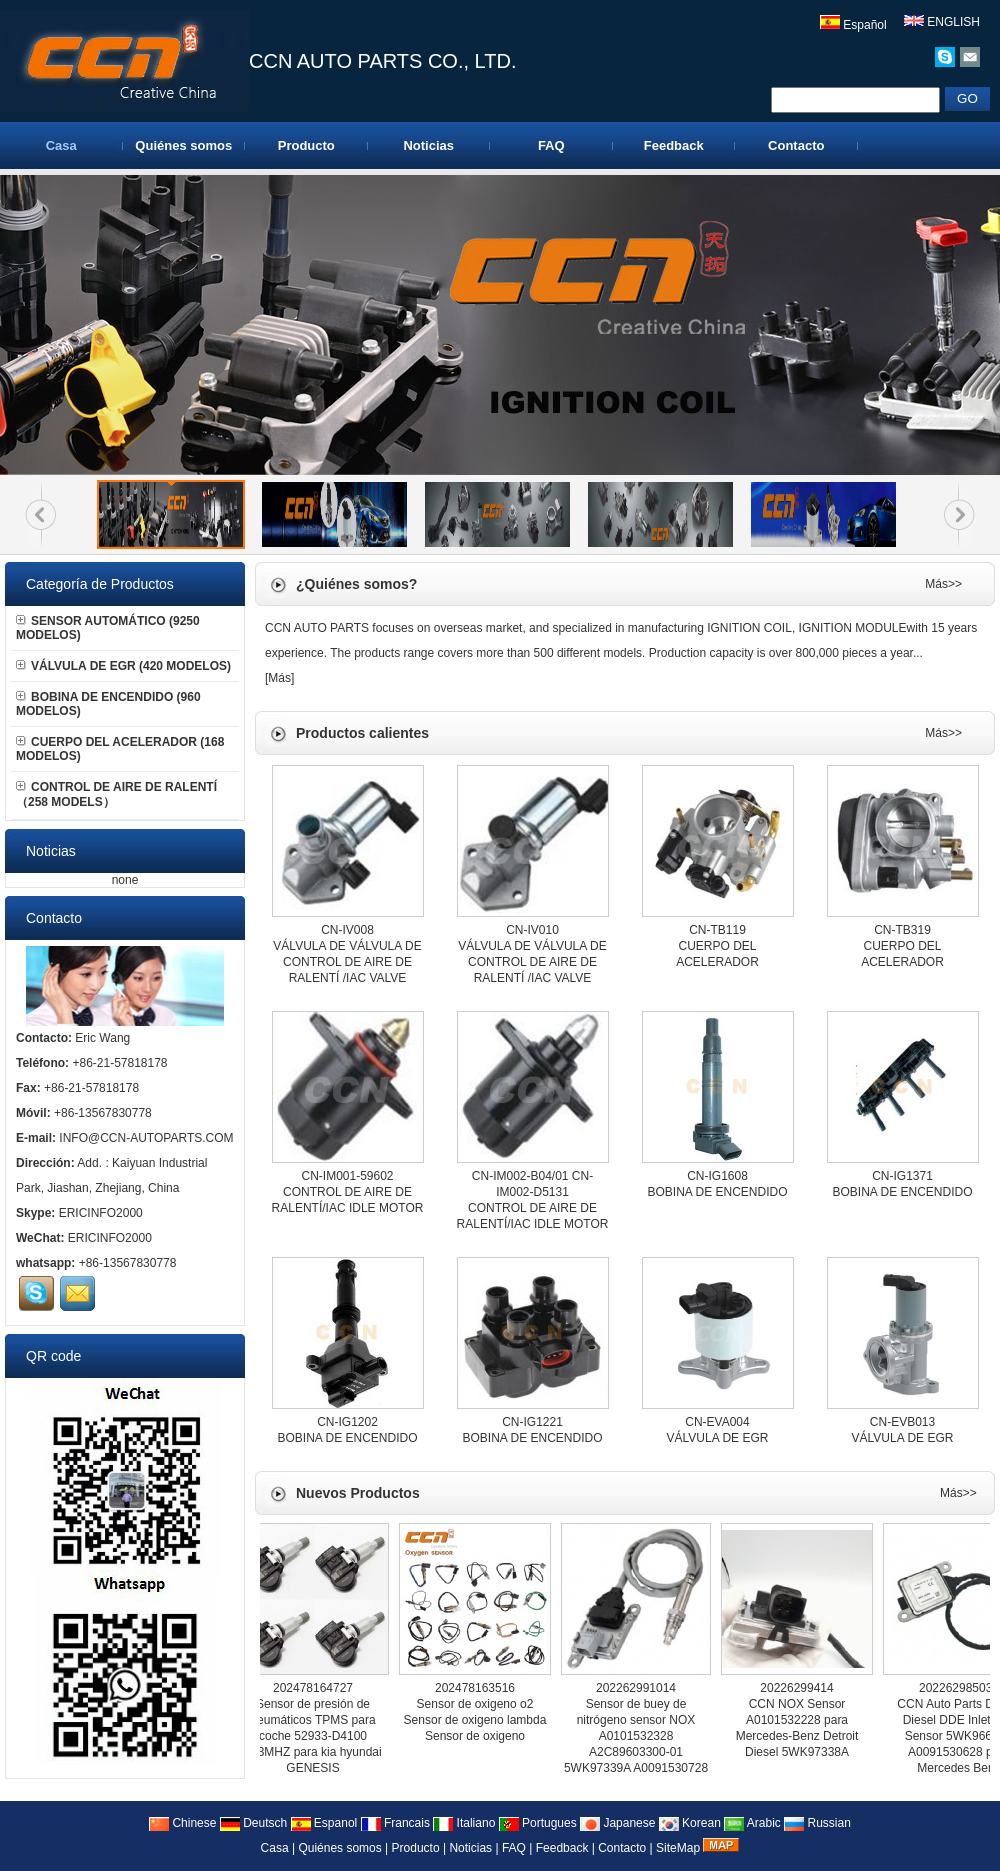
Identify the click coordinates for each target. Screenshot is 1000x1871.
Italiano (464, 1823)
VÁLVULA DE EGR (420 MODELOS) (123, 666)
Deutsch (253, 1823)
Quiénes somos (183, 145)
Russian (817, 1823)
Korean (690, 1823)
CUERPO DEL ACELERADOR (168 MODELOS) (120, 749)
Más (279, 678)
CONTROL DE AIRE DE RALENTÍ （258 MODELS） (116, 794)
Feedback (674, 145)
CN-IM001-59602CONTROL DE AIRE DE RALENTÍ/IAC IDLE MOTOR (348, 1192)
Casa (61, 145)
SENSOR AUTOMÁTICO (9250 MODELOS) (108, 628)
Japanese (617, 1823)
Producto (306, 145)
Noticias (428, 145)
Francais (395, 1823)
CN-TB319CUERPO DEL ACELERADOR (902, 946)
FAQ (551, 145)
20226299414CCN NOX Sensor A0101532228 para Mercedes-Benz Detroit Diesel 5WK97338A (800, 1720)
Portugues (538, 1823)
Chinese (182, 1823)
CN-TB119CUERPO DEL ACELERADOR (717, 946)
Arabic (752, 1823)
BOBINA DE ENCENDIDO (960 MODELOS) (108, 704)
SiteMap (678, 1848)
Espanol (324, 1823)
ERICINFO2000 (101, 1213)
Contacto (796, 145)
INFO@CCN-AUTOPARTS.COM (146, 1138)
